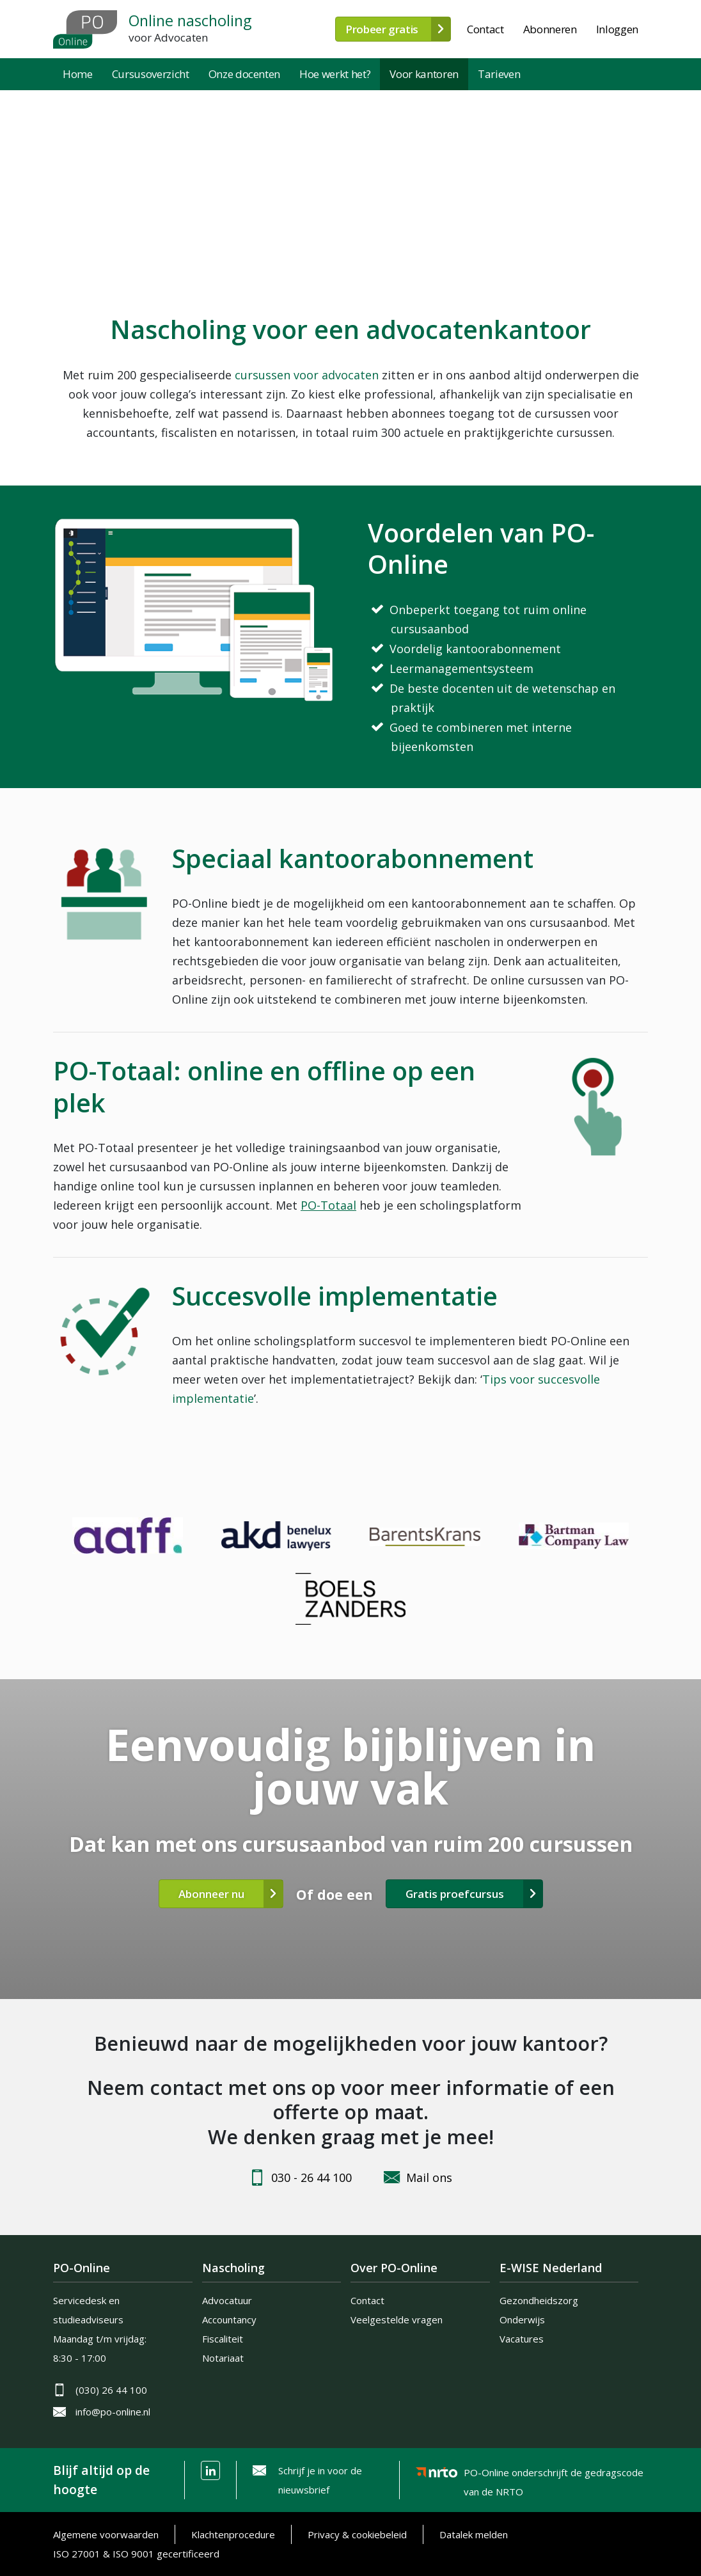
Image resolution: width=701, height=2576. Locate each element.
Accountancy (229, 2319)
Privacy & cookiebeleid (357, 2534)
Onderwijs (522, 2319)
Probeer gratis (381, 29)
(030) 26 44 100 (111, 2389)
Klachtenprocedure (233, 2534)
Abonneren (550, 29)
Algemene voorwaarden (106, 2534)
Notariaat (223, 2357)
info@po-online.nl (112, 2411)
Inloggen (617, 29)
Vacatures (522, 2338)
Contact (485, 29)
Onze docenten (245, 74)
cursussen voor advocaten (307, 375)
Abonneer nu (211, 1893)
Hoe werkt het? (334, 74)
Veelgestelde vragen (396, 2319)
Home (78, 74)
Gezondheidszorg (539, 2300)
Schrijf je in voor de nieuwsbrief (320, 2480)
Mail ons (429, 2177)
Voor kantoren (424, 74)
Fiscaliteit (222, 2338)
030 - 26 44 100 (311, 2177)
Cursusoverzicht (150, 74)
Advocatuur (227, 2300)
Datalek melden (473, 2534)
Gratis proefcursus (455, 1893)
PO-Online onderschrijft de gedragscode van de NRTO (553, 2474)
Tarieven (499, 74)
